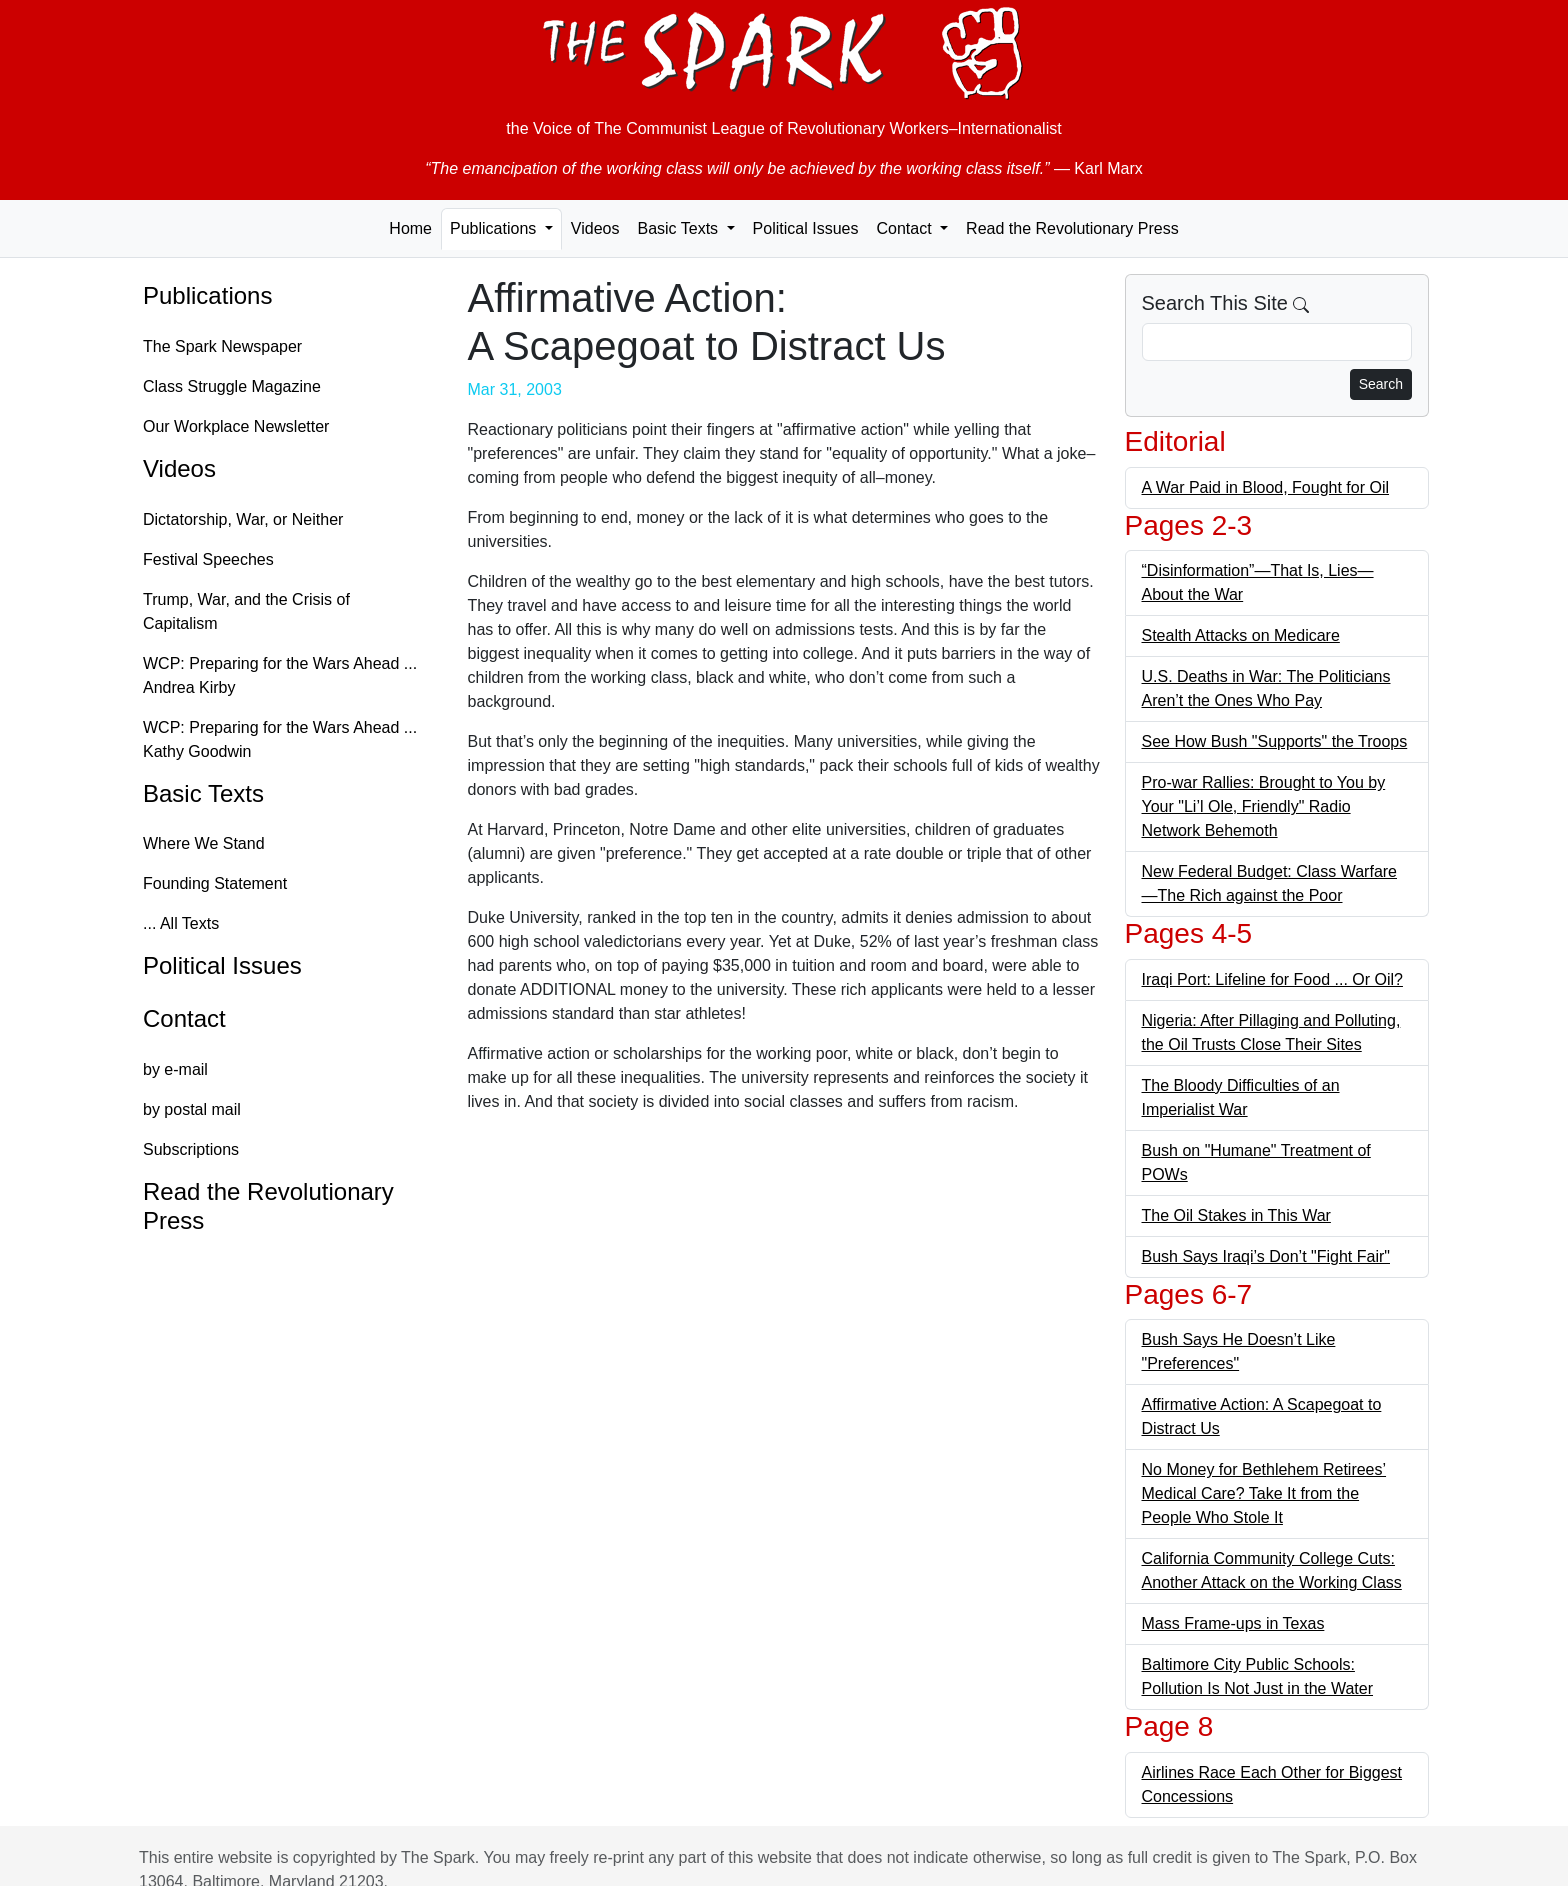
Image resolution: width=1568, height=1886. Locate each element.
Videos (595, 228)
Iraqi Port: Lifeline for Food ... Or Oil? (1272, 979)
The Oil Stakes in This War (1236, 1215)
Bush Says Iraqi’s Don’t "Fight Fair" (1266, 1256)
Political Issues (806, 228)
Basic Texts (203, 793)
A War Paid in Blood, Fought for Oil (1266, 487)
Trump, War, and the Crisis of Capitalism (246, 611)
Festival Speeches (208, 559)
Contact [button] (906, 228)
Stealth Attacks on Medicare (1241, 635)
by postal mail (192, 1109)
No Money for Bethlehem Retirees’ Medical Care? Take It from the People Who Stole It (1264, 1493)
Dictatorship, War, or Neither (243, 519)
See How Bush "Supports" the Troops (1275, 741)
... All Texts (181, 923)
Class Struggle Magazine (232, 386)
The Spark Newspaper (222, 346)
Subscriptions (191, 1149)
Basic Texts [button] (679, 228)
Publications (207, 295)
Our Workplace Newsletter (236, 426)
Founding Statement (215, 883)
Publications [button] (495, 228)
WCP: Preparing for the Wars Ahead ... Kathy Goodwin (280, 739)
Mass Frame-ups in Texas (1233, 1623)
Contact (184, 1018)
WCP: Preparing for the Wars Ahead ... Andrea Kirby (280, 675)
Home (410, 228)
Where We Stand (204, 843)
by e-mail (175, 1069)
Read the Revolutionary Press (1072, 228)
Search (1381, 384)
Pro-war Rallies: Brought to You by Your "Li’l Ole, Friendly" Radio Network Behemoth (1264, 806)
